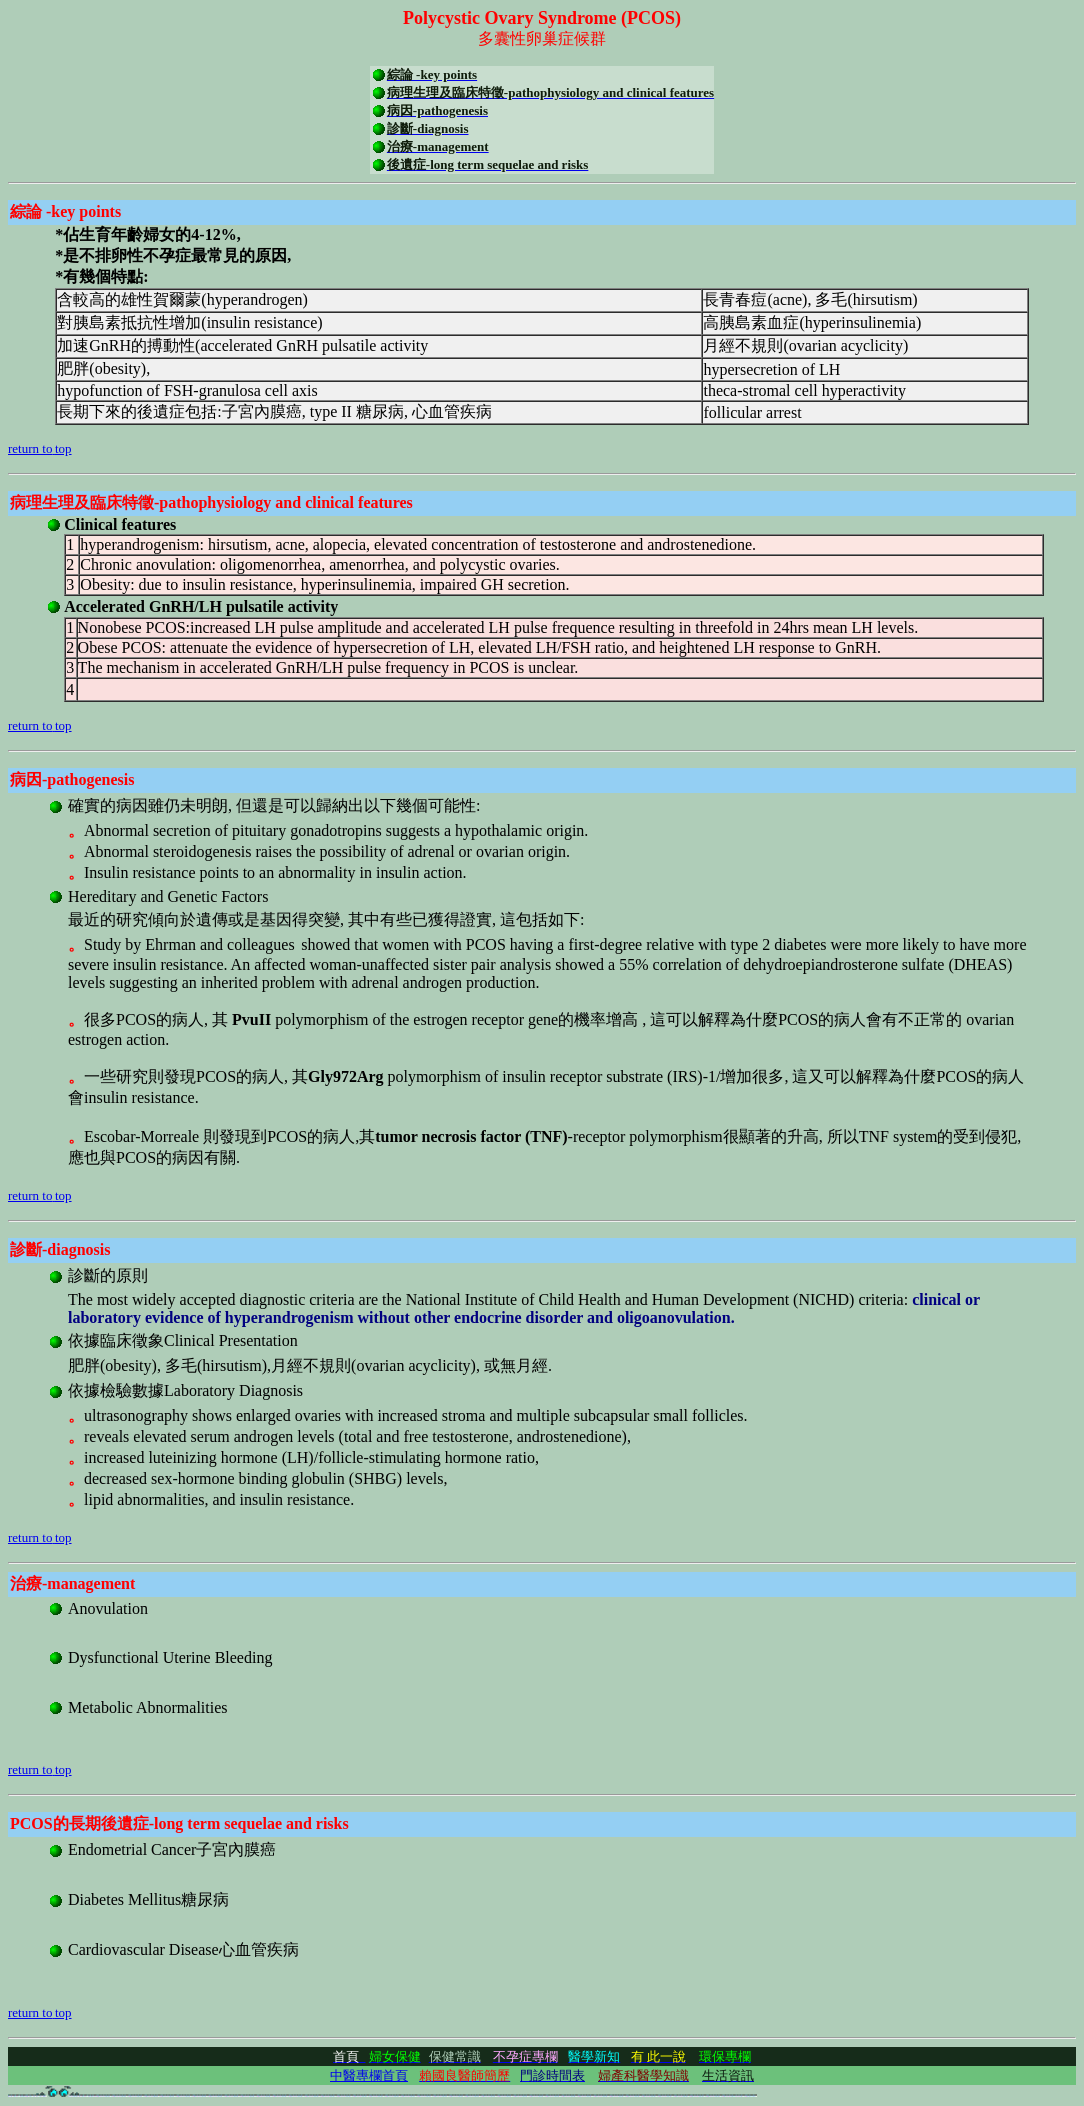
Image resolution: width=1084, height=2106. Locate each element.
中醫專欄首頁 (369, 2075)
